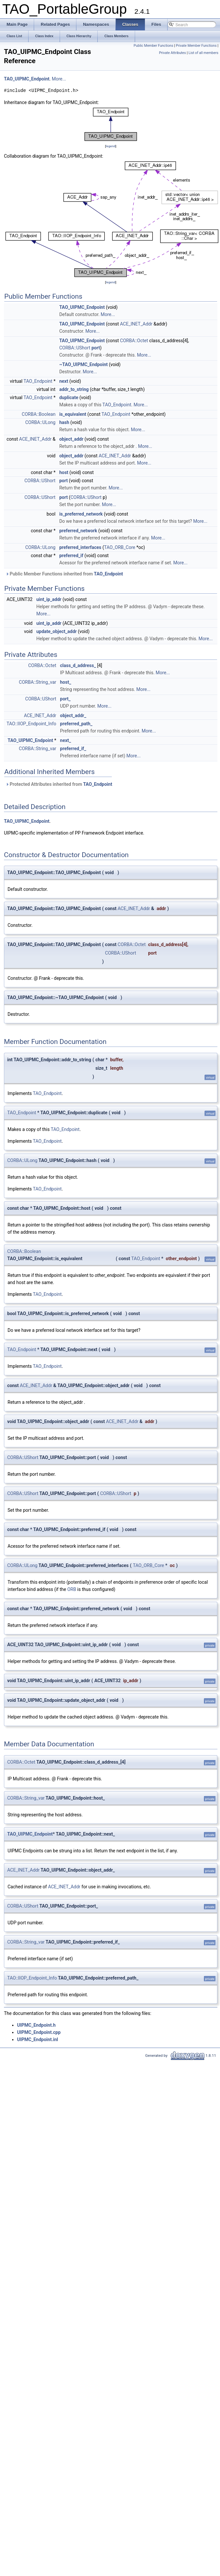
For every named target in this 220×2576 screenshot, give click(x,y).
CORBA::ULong (40, 422)
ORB (71, 1589)
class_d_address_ (78, 665)
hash (64, 422)
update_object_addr (56, 631)
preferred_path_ (76, 723)
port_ (65, 698)
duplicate (68, 397)
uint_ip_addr (49, 599)
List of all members (203, 53)
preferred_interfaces (80, 547)
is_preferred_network (81, 514)
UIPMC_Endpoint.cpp (39, 2032)
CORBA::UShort (74, 347)
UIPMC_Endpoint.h (36, 2025)
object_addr (71, 439)
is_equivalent (72, 414)
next (63, 381)
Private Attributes (172, 53)
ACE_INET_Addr (136, 323)
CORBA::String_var (37, 682)
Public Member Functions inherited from (64, 573)
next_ (65, 740)
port (95, 347)
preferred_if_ (73, 748)
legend (110, 146)
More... (59, 78)
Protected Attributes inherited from (59, 784)
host (64, 472)
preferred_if (71, 555)
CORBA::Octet (134, 340)
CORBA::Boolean (38, 414)
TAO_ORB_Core (119, 547)
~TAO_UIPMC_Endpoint (83, 364)
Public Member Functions (153, 46)
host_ (65, 682)
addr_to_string (74, 389)
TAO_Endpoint (38, 381)
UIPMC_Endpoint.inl (37, 2039)
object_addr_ (73, 715)
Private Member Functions (196, 46)
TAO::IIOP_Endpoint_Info (31, 723)
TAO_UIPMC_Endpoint (27, 78)
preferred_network (78, 530)
